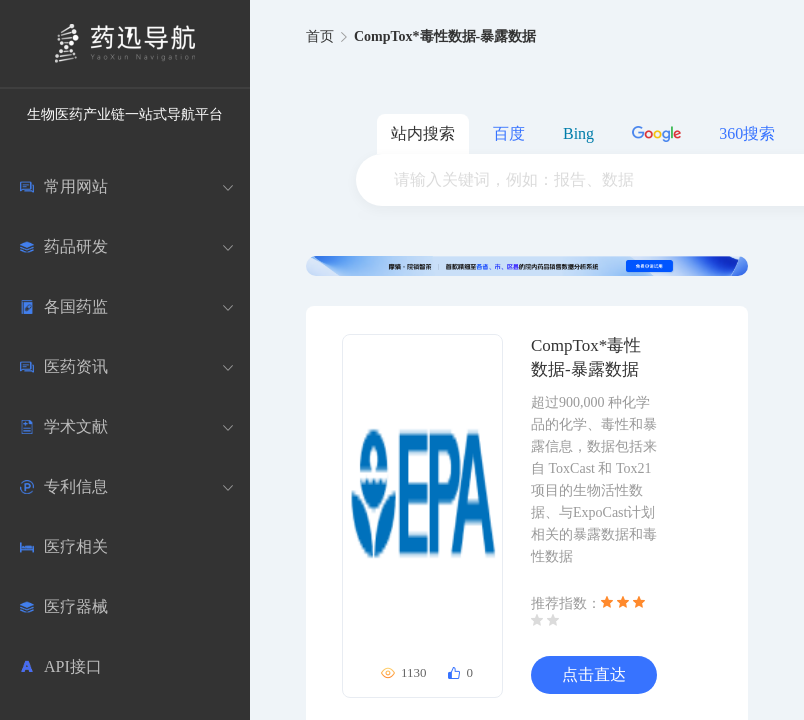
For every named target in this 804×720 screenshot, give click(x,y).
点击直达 (594, 674)
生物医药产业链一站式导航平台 (125, 114)
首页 (320, 36)
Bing (578, 133)
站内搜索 (423, 133)
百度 (509, 133)
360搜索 (747, 133)
